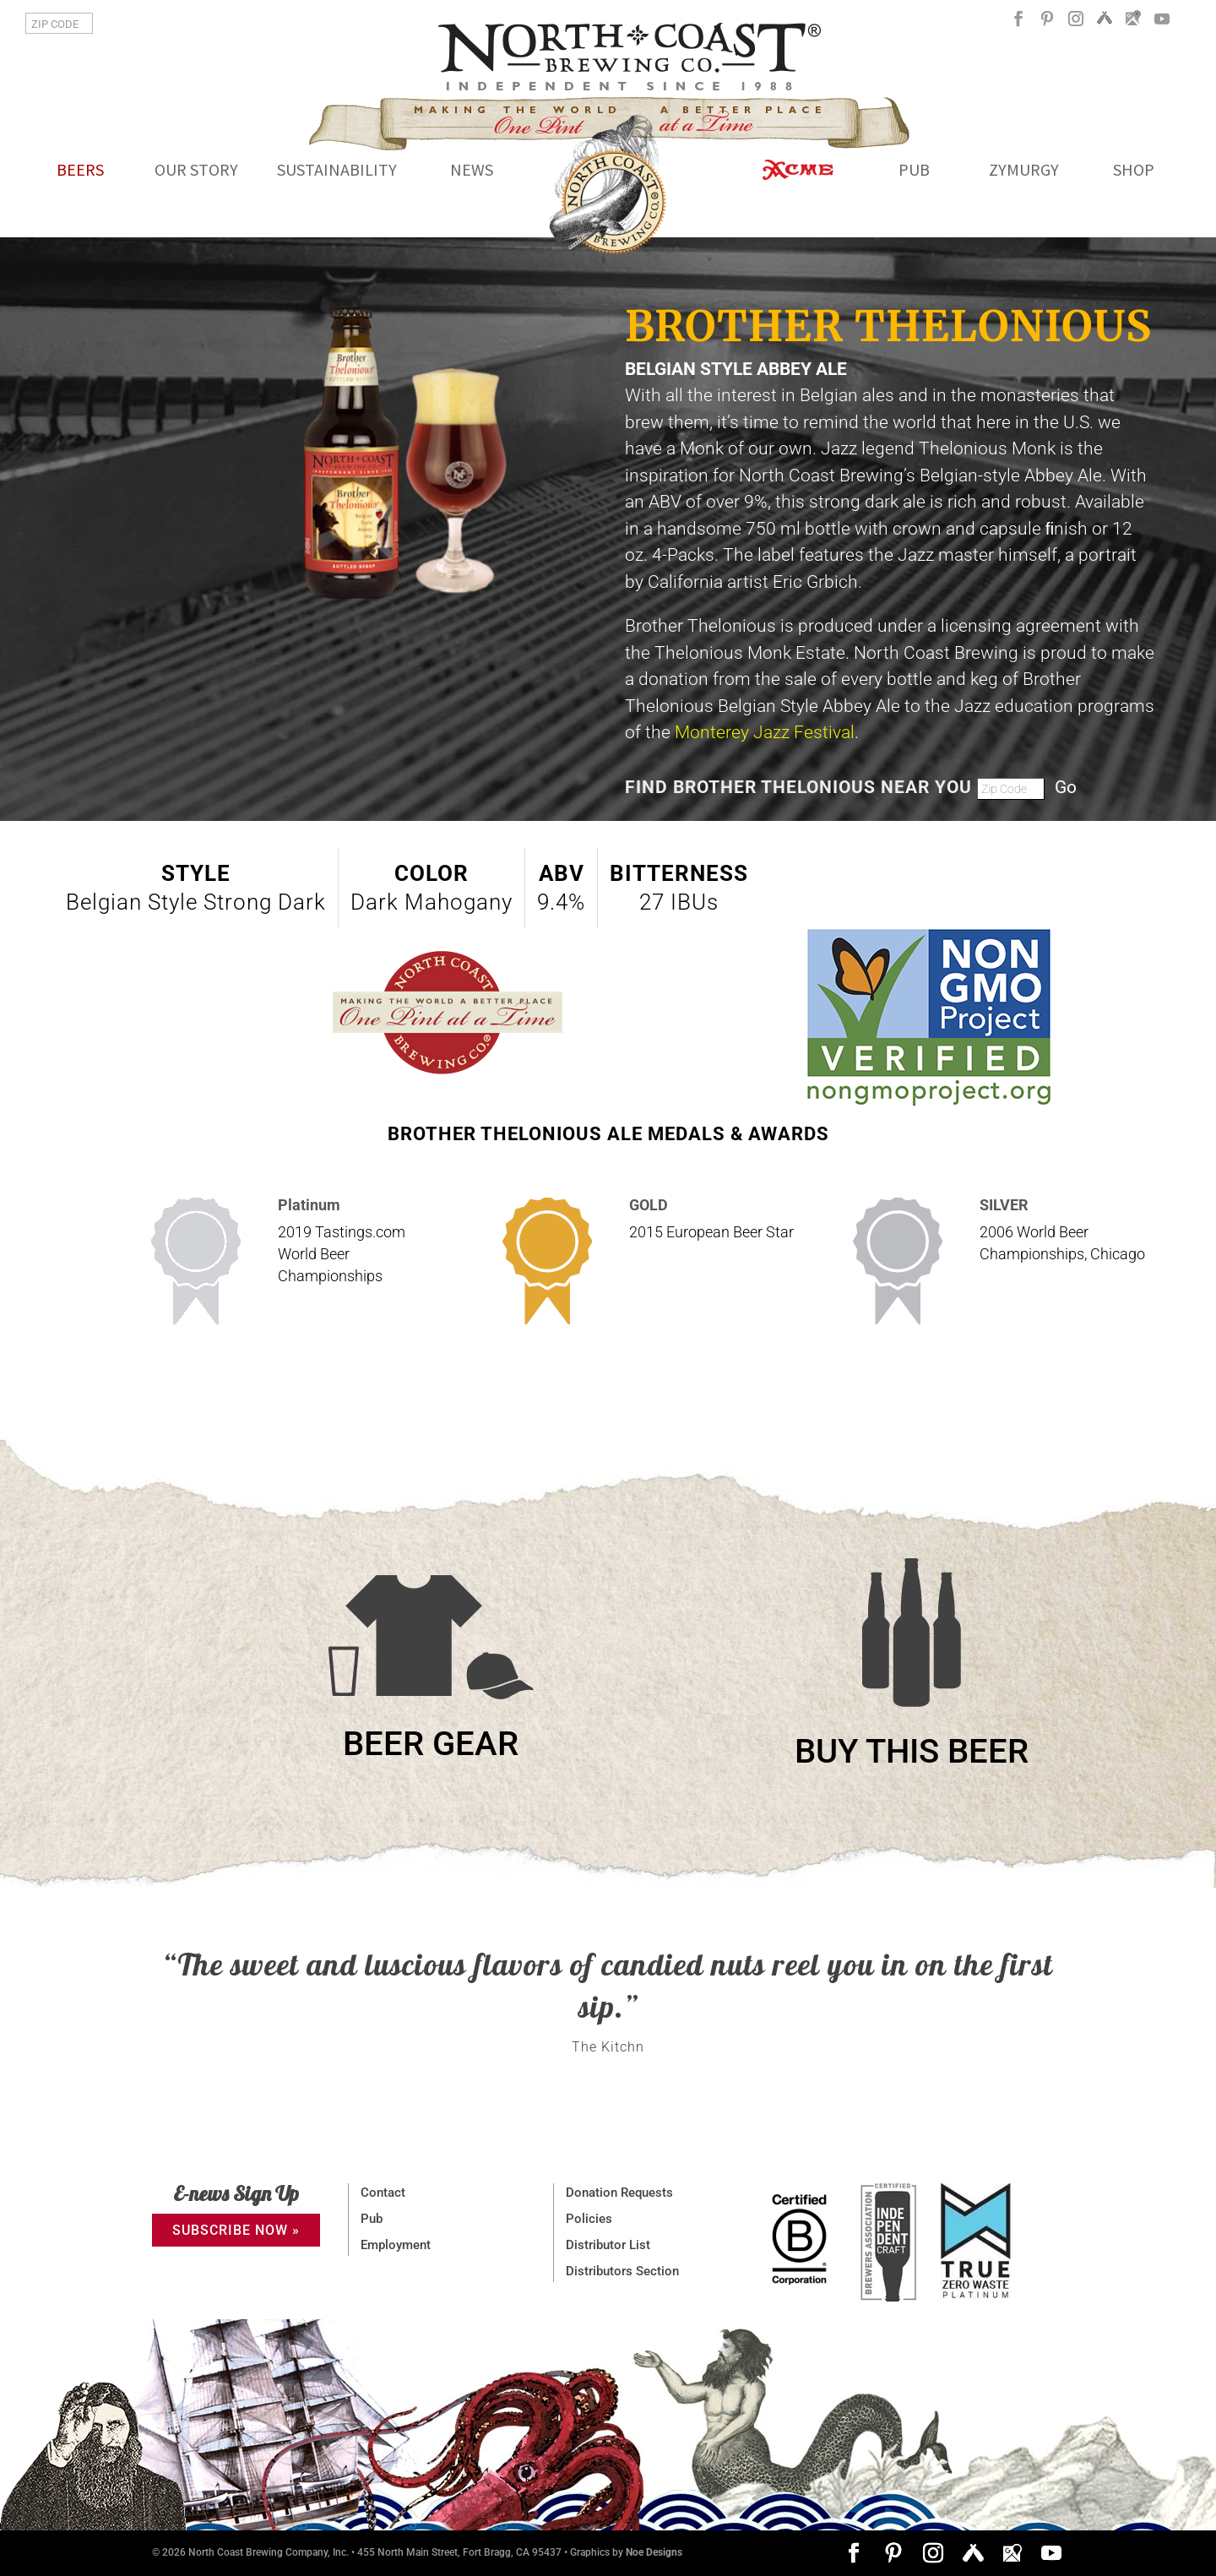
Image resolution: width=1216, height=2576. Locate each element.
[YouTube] (1162, 25)
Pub (372, 2218)
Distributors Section (622, 2271)
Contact (383, 2192)
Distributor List (608, 2245)
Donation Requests (619, 2192)
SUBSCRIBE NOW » (236, 2230)
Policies (589, 2218)
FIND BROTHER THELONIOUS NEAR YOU (801, 787)
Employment (396, 2245)
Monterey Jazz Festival (765, 732)
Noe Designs (654, 2552)
